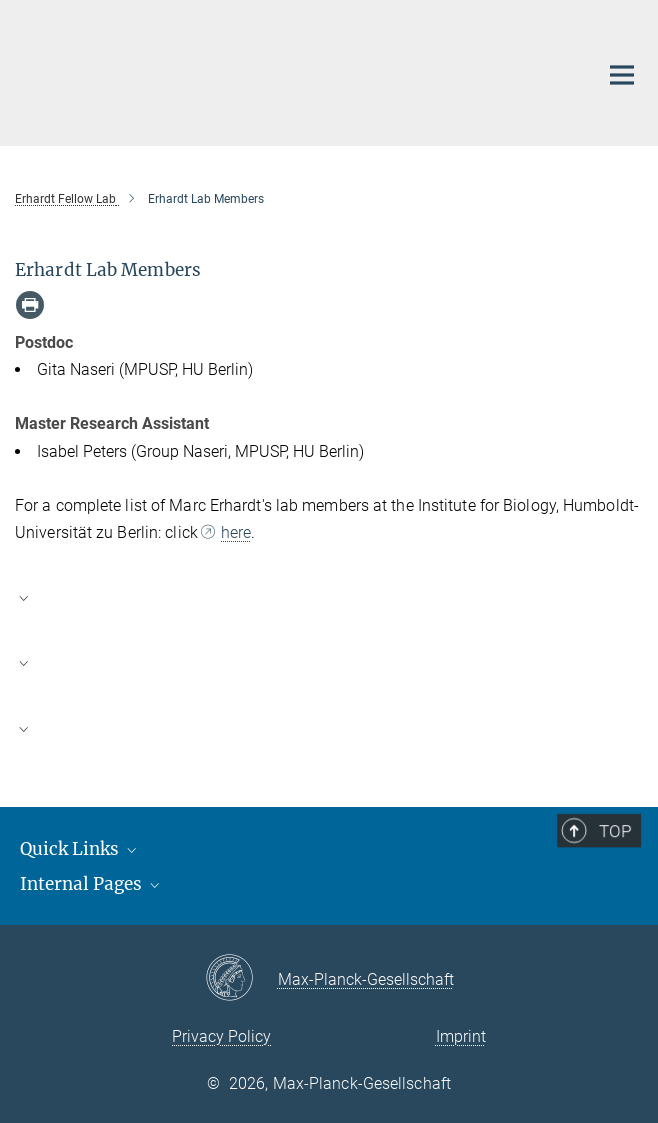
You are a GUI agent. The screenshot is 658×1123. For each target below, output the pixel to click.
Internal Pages (91, 884)
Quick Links (80, 849)
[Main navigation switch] (622, 75)
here (236, 532)
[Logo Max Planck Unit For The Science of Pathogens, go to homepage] (291, 70)
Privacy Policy (221, 1036)
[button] (329, 597)
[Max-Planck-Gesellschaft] (241, 979)
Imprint (461, 1036)
